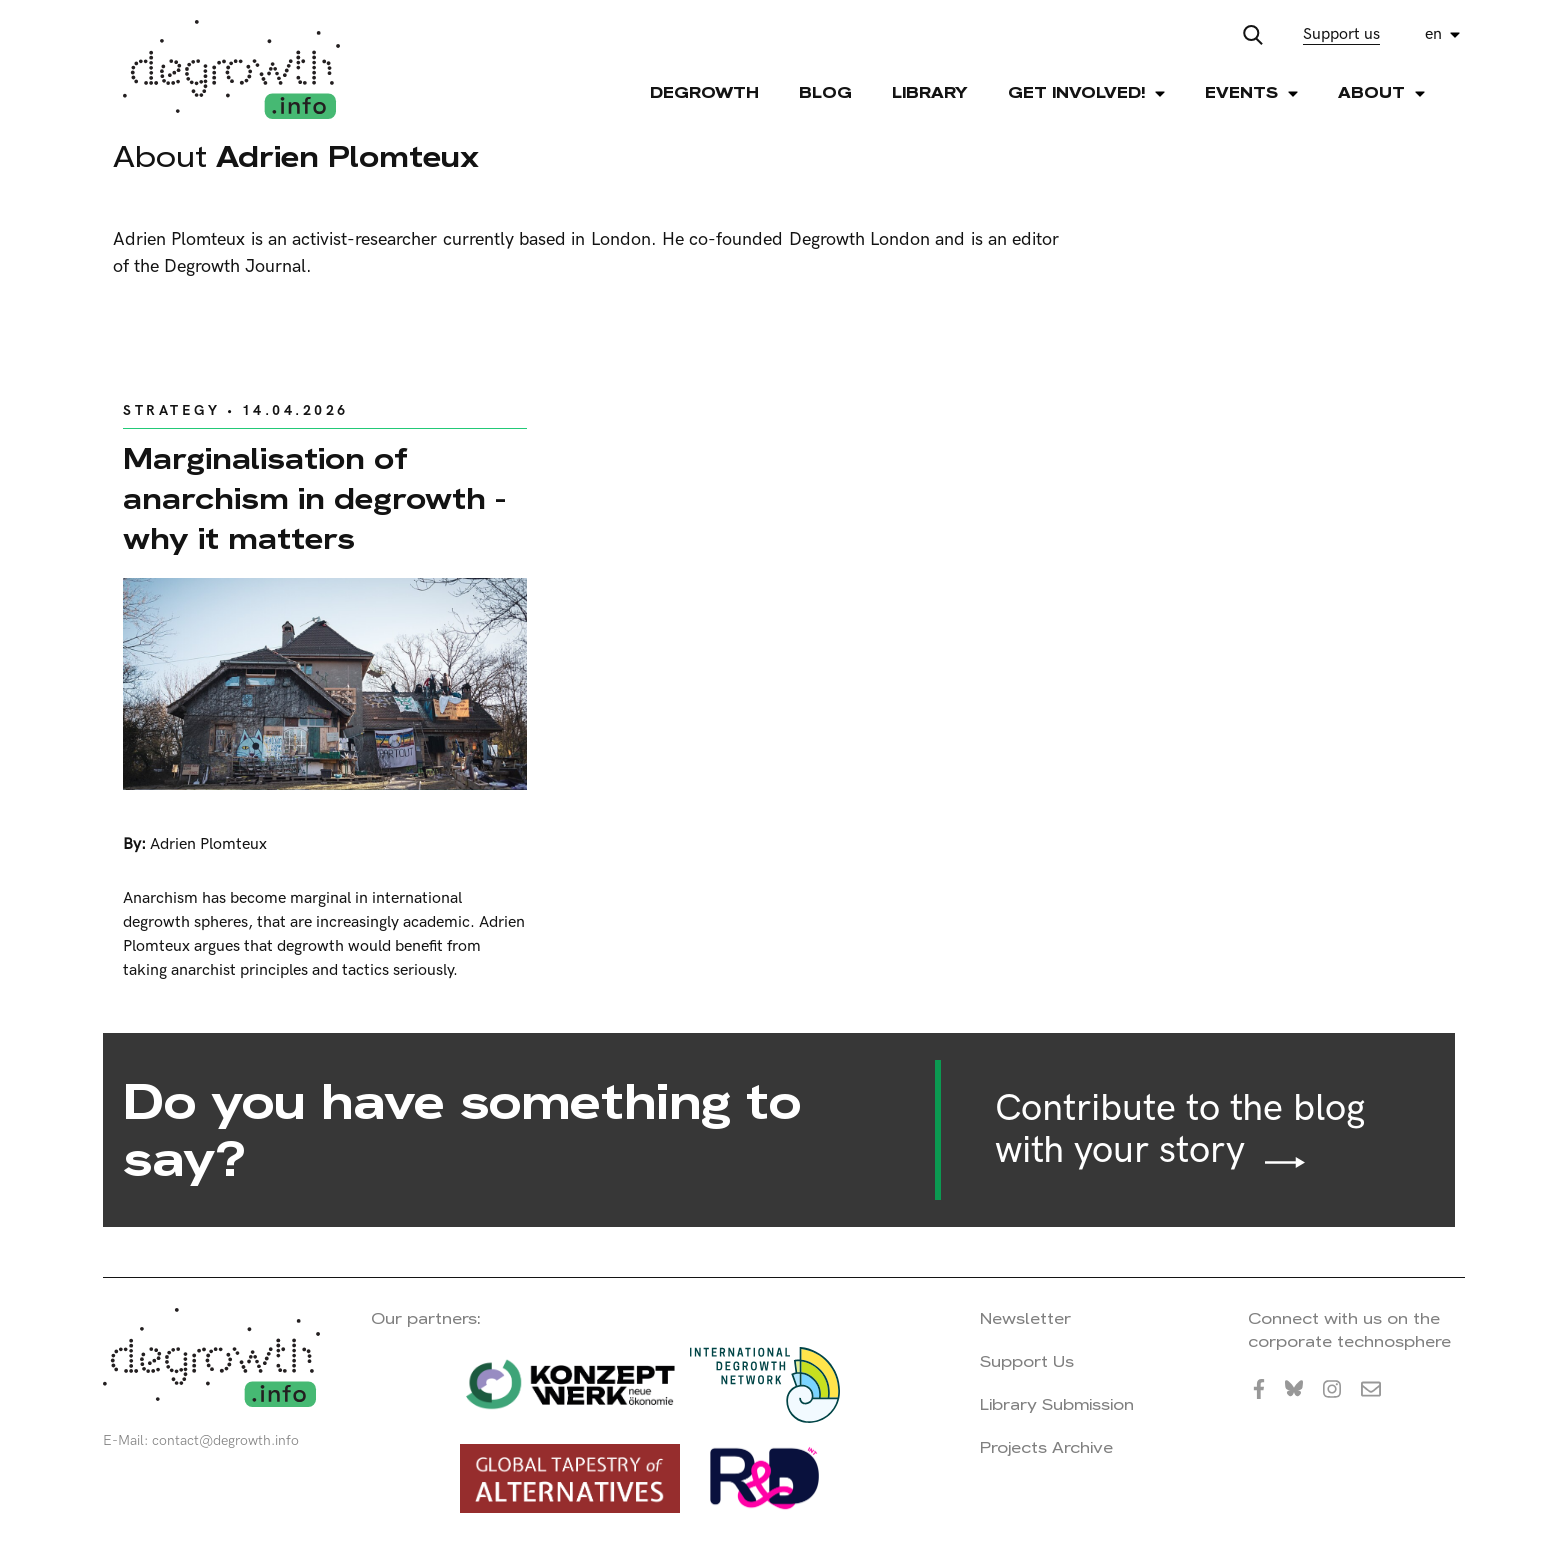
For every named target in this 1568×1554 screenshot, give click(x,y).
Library (930, 92)
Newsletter (1025, 1318)
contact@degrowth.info (225, 1440)
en (1433, 34)
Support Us (1027, 1361)
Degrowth (704, 92)
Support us (1341, 34)
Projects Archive (1046, 1447)
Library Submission (1057, 1404)
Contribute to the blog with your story (1180, 1130)
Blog (825, 92)
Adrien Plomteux (208, 844)
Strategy (171, 410)
